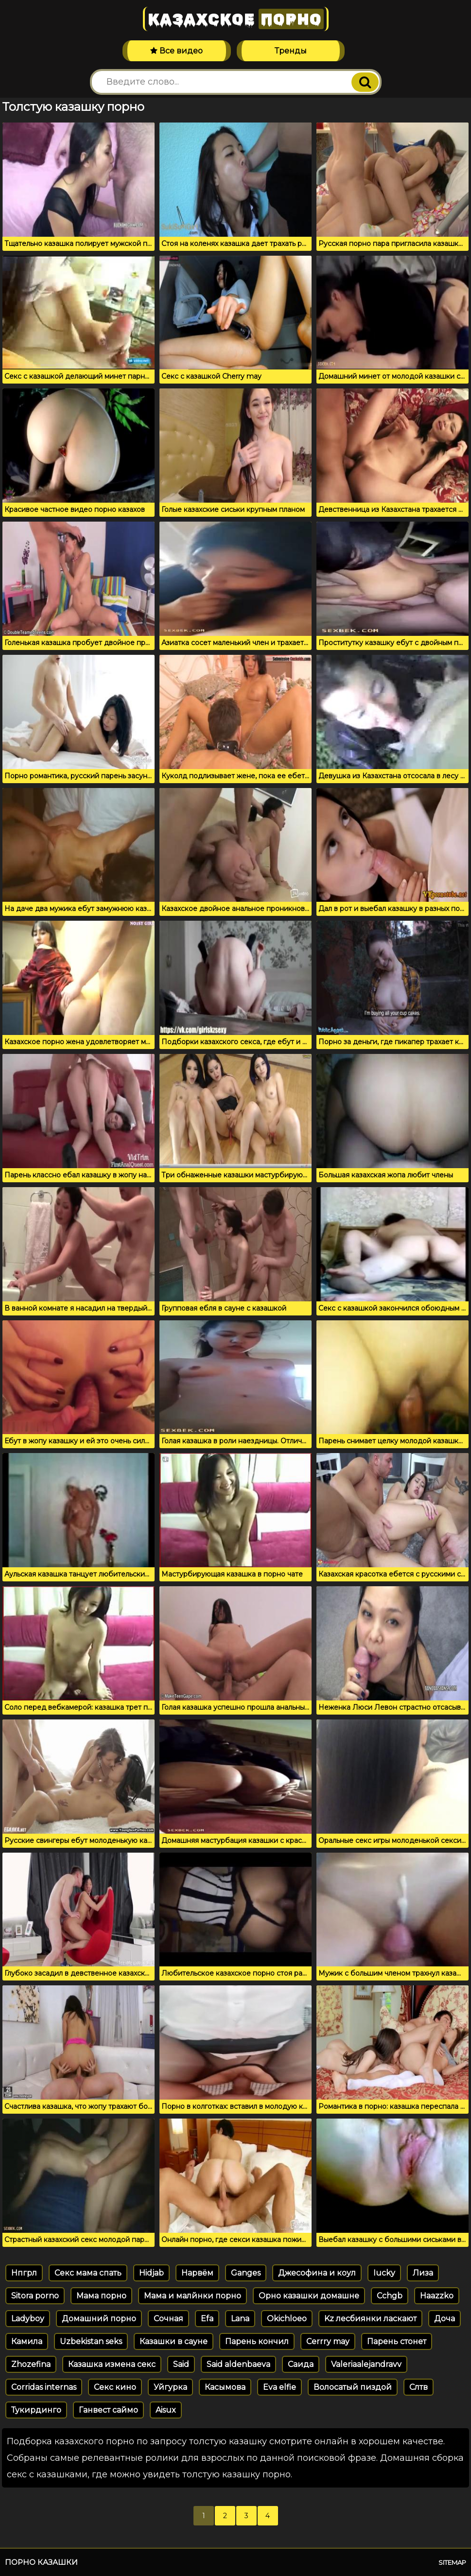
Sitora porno (35, 2295)
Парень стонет (396, 2341)
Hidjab (151, 2273)
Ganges (246, 2273)
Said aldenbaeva (238, 2364)
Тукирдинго (36, 2410)
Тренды (291, 50)
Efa (207, 2318)
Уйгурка (170, 2387)
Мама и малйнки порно (192, 2295)
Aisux (166, 2410)
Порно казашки (41, 2562)
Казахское (236, 19)
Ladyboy (27, 2318)
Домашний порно (99, 2318)
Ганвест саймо (108, 2410)
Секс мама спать (88, 2273)
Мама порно (101, 2295)
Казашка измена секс (112, 2364)
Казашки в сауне (174, 2341)
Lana (240, 2318)
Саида (301, 2364)
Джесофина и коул (317, 2273)
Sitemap (452, 2562)
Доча (444, 2318)
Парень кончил (257, 2341)
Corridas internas (43, 2387)
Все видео (176, 50)
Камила (26, 2341)
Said (181, 2364)
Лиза (423, 2273)
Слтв (418, 2387)
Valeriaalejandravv (366, 2364)
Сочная (168, 2318)
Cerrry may (327, 2341)
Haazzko (437, 2295)
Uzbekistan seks (91, 2341)
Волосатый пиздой (353, 2387)
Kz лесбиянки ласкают (370, 2318)
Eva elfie (279, 2387)
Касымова (225, 2387)
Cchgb (389, 2295)
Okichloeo (287, 2318)
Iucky (384, 2273)
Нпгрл (24, 2273)
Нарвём (197, 2273)
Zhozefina (31, 2364)
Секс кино (115, 2387)
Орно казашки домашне (309, 2295)
